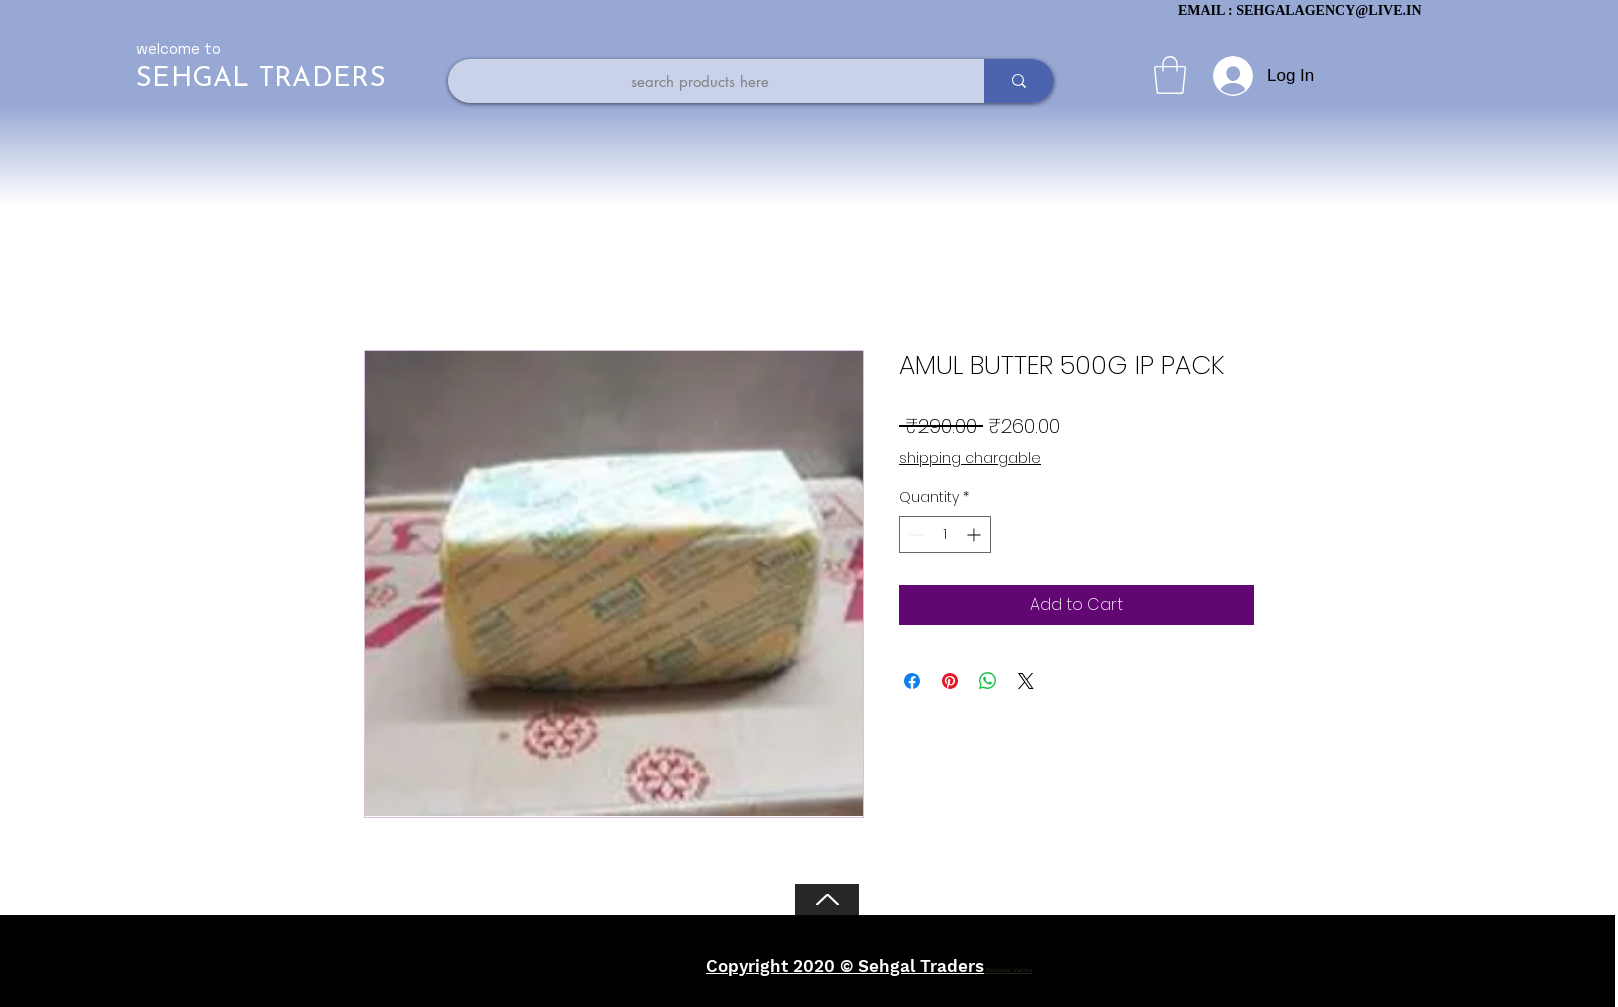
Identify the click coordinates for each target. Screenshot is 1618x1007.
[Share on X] (1026, 681)
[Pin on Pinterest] (950, 681)
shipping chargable (970, 458)
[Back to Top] (827, 899)
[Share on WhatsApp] (988, 681)
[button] (1170, 75)
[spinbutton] (945, 534)
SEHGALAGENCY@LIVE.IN (1328, 10)
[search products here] (700, 81)
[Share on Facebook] (912, 681)
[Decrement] (914, 534)
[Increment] (975, 534)
